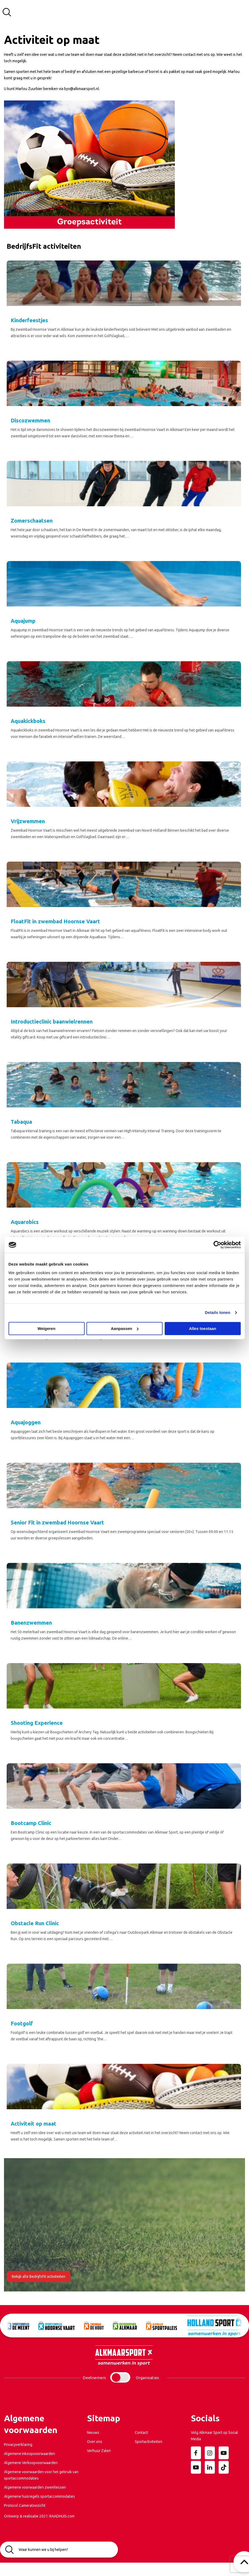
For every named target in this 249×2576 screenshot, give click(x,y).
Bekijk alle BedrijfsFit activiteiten (38, 2276)
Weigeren (46, 1328)
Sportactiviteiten (148, 2441)
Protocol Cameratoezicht (24, 2505)
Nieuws (93, 2432)
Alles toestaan (202, 1328)
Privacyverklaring (18, 2444)
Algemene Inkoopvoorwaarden (29, 2454)
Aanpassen (125, 1328)
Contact (141, 2432)
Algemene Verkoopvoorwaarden (31, 2463)
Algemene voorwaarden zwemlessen (35, 2487)
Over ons (94, 2441)
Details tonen (217, 1312)
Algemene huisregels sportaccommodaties (39, 2496)
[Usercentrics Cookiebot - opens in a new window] (217, 1245)
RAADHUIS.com (61, 2516)
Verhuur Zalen (99, 2451)
